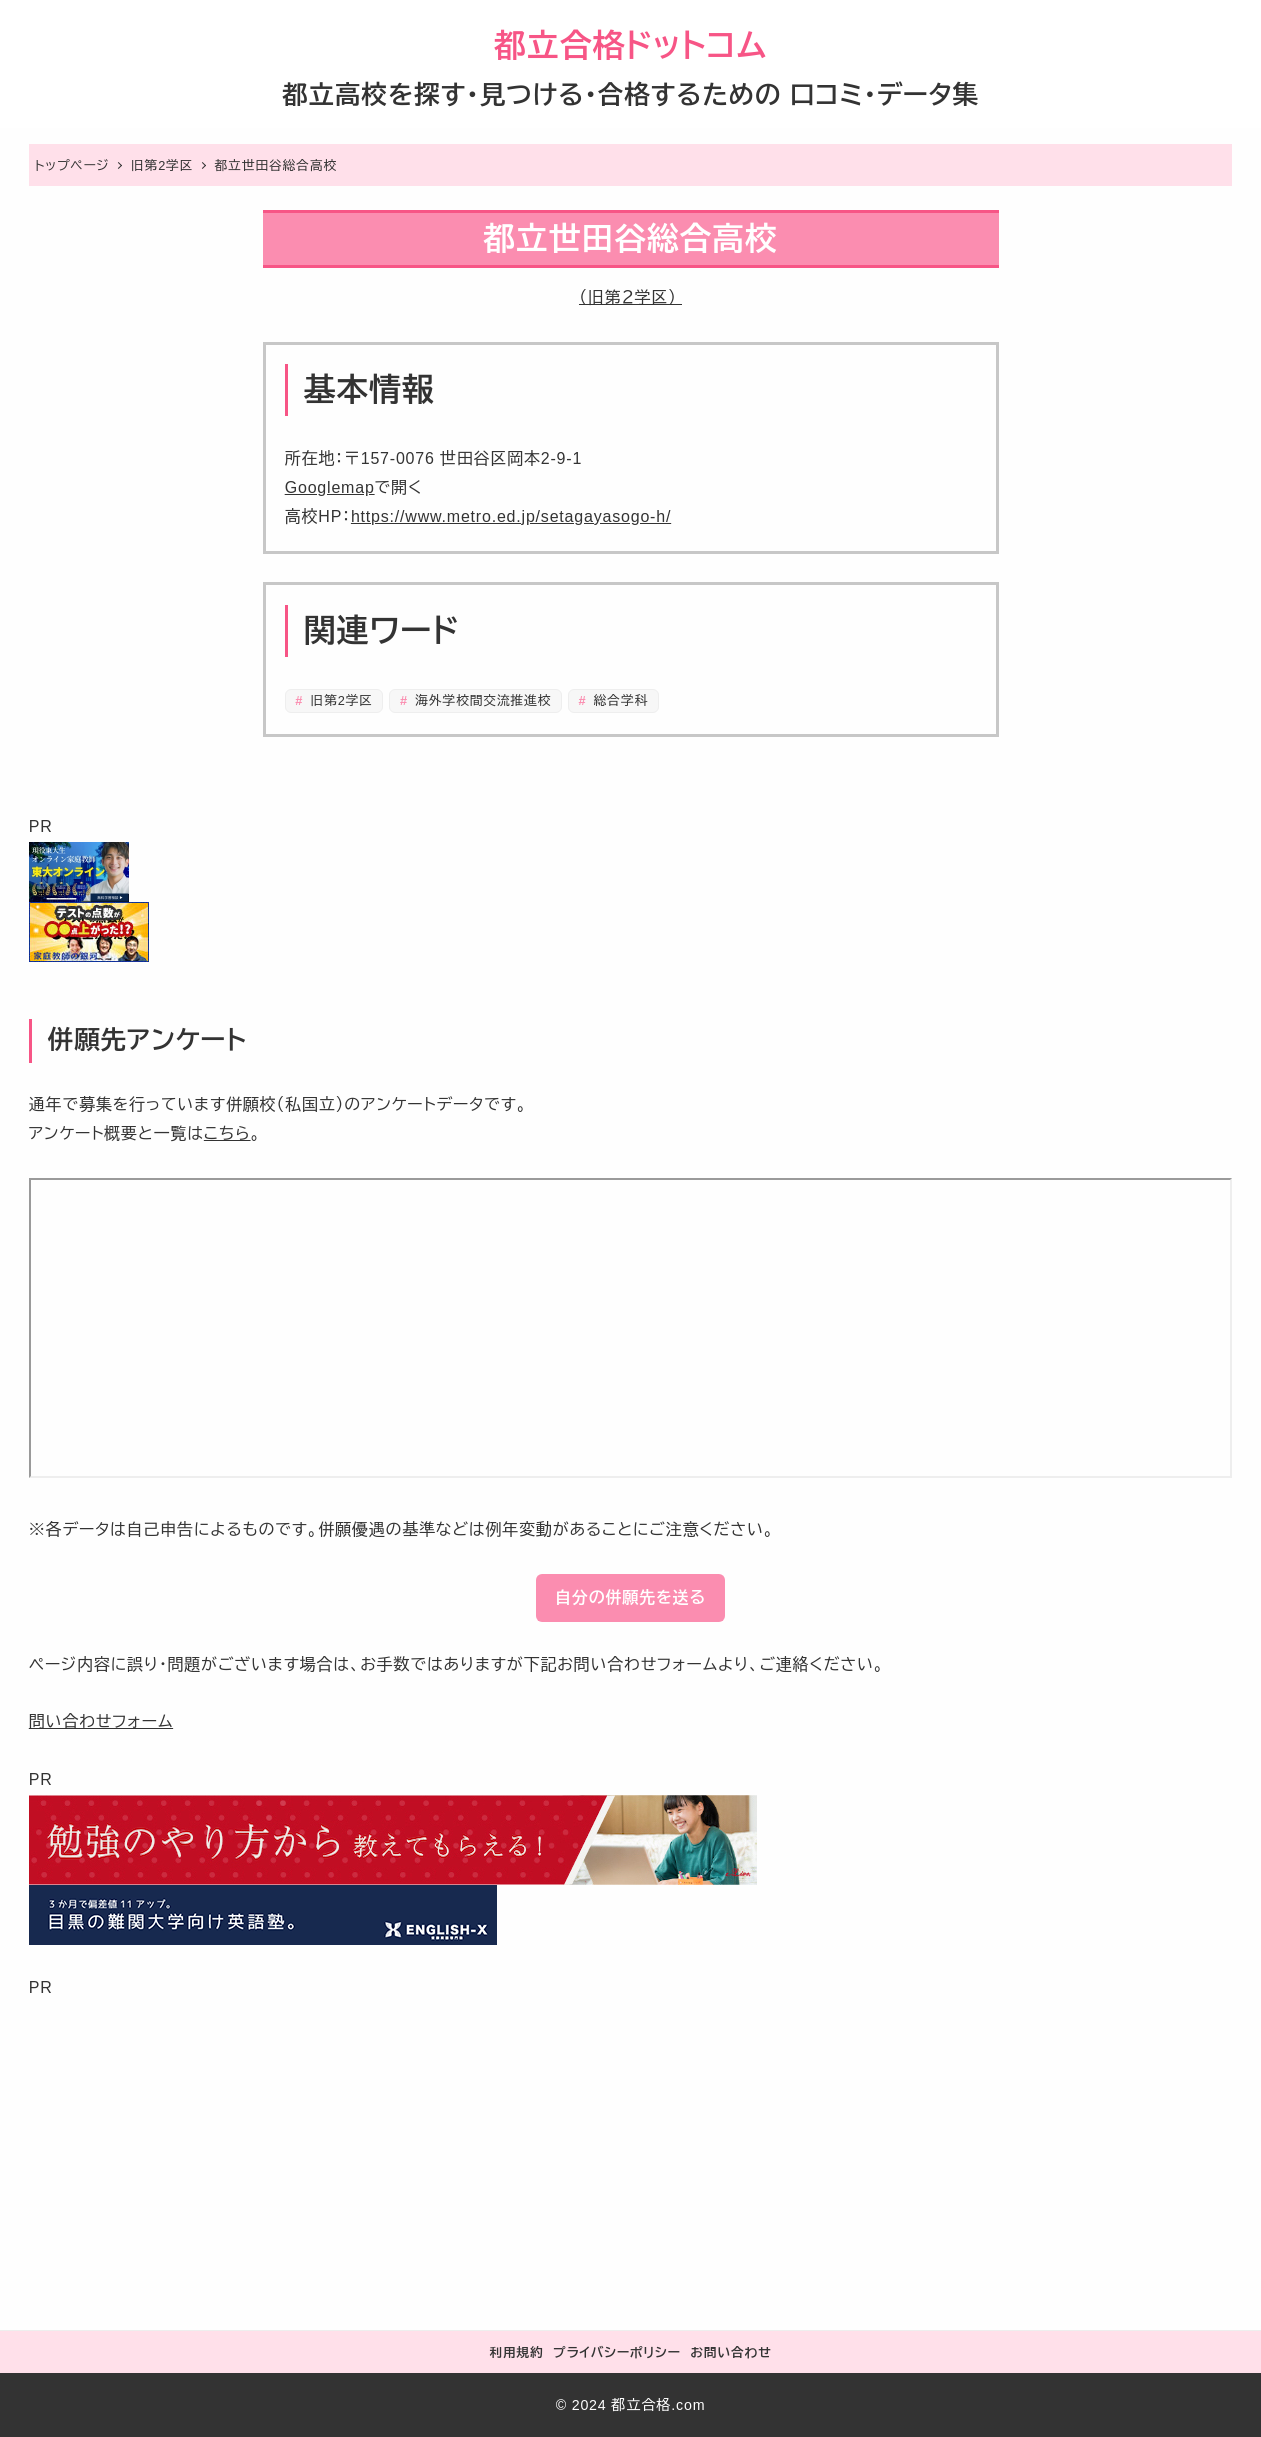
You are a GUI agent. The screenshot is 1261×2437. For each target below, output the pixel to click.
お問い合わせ (730, 2352)
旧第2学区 (339, 700)
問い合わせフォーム (101, 1721)
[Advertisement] (629, 2142)
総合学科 (618, 700)
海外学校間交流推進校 (481, 700)
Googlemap (330, 487)
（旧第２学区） (630, 297)
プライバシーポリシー (616, 2352)
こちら (227, 1133)
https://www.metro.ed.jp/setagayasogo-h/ (511, 516)
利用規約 (516, 2352)
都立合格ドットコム (630, 46)
